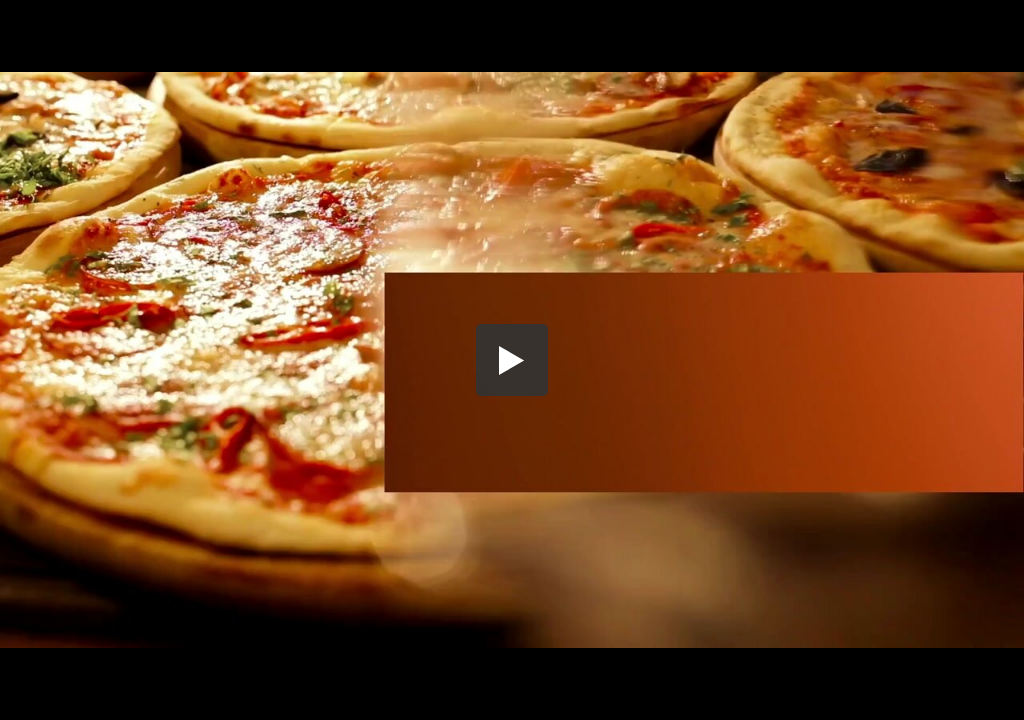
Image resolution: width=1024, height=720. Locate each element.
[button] (512, 360)
